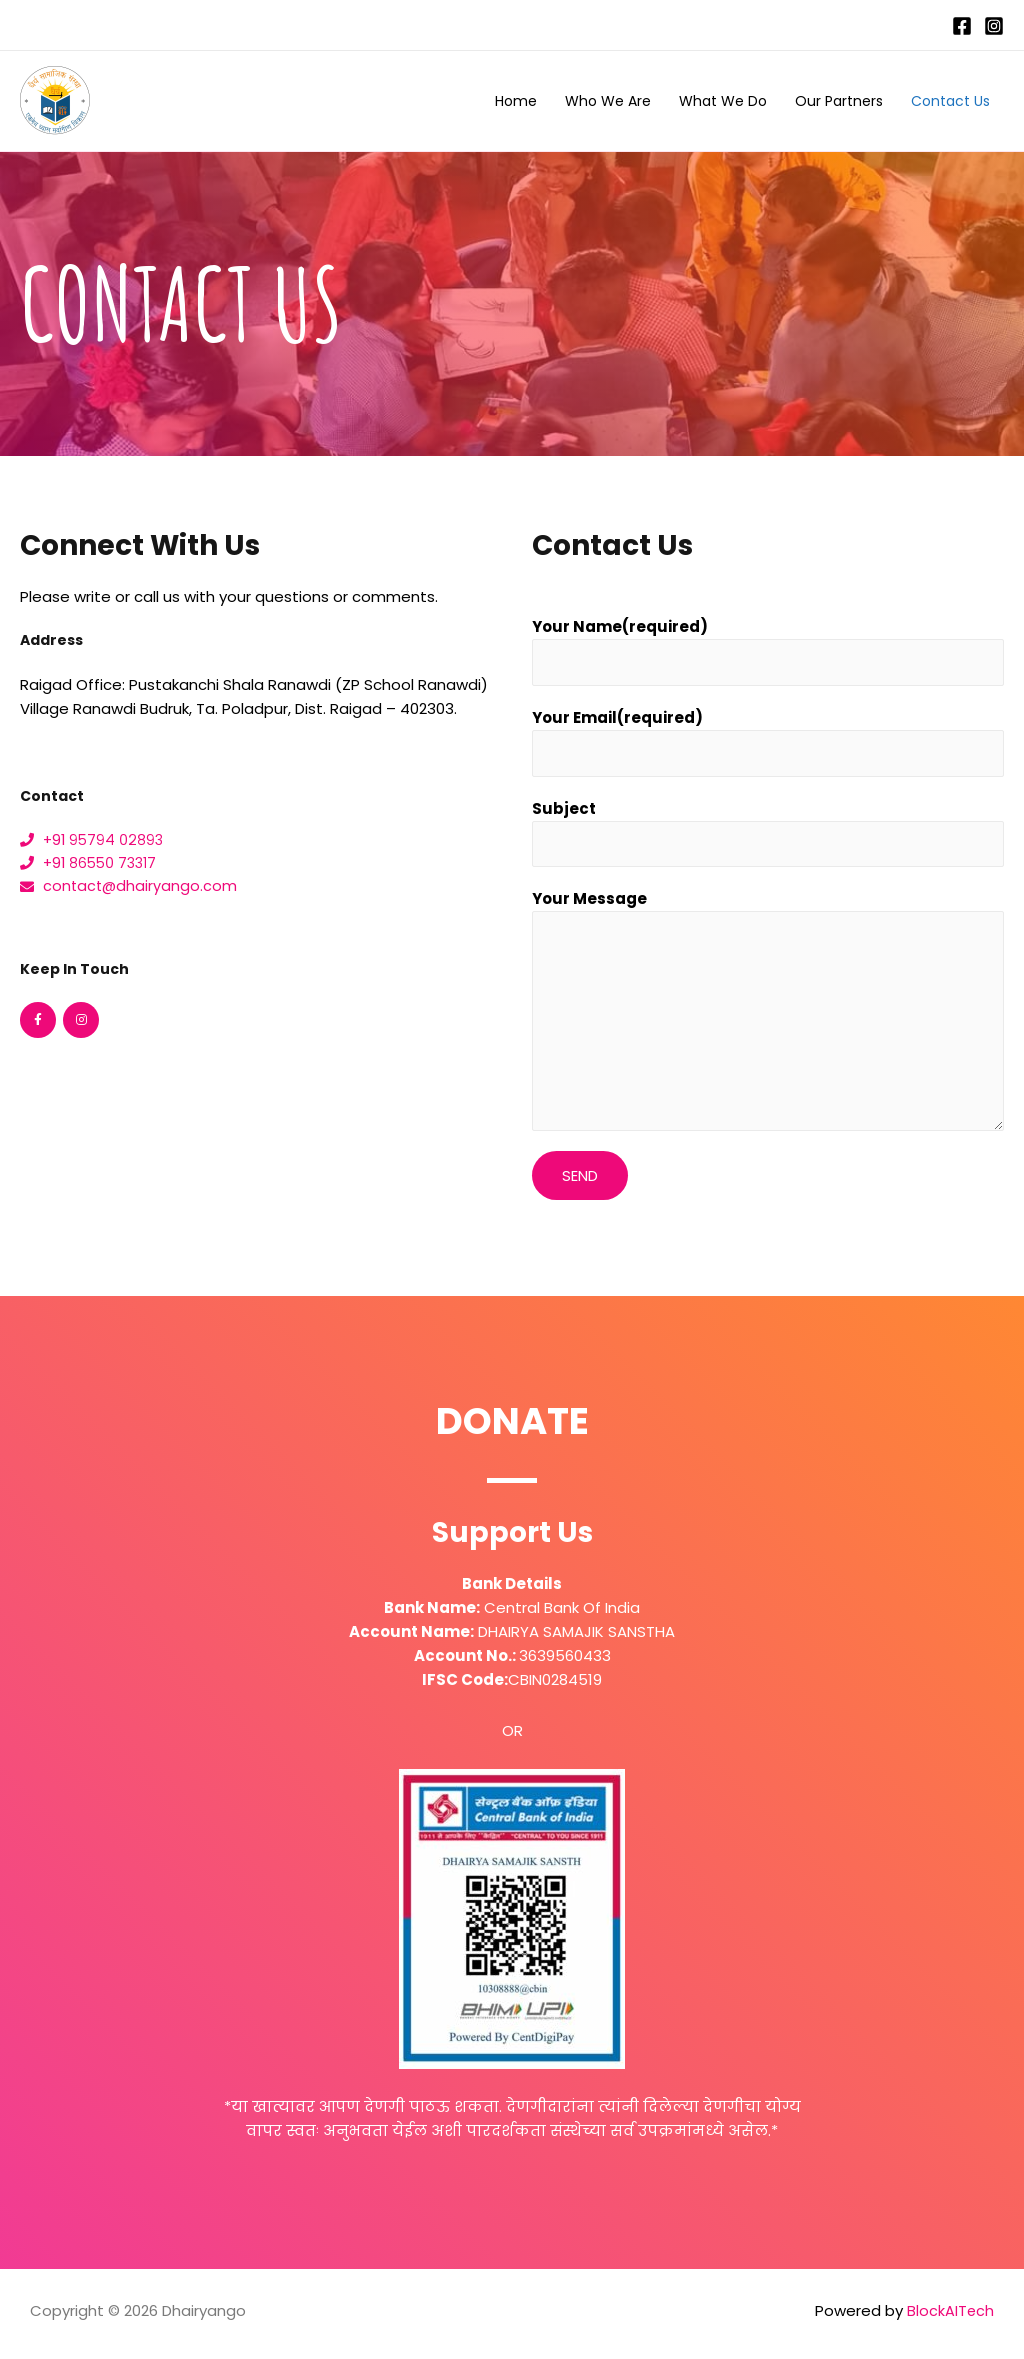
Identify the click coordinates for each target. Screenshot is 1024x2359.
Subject (564, 811)
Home (516, 101)
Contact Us (950, 101)
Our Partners (839, 101)
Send (580, 1181)
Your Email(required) (617, 719)
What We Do (723, 101)
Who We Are (608, 101)
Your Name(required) (620, 626)
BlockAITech (950, 2316)
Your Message (589, 904)
